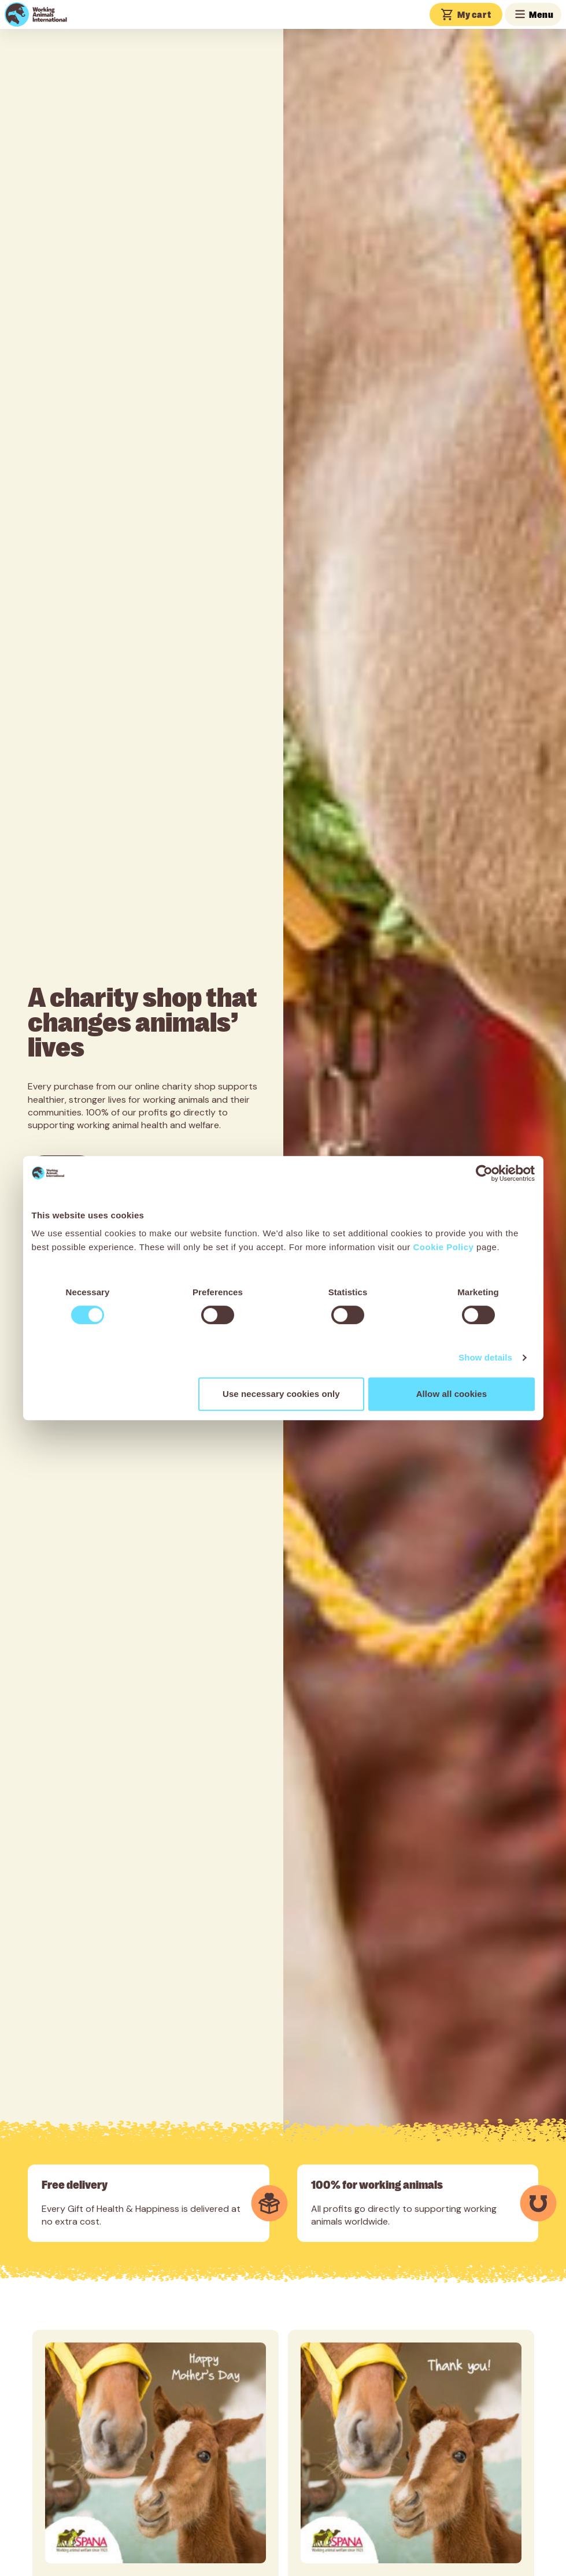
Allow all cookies (451, 1394)
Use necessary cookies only (281, 1394)
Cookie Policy (443, 1247)
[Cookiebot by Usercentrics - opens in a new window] (484, 1173)
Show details (485, 1357)
